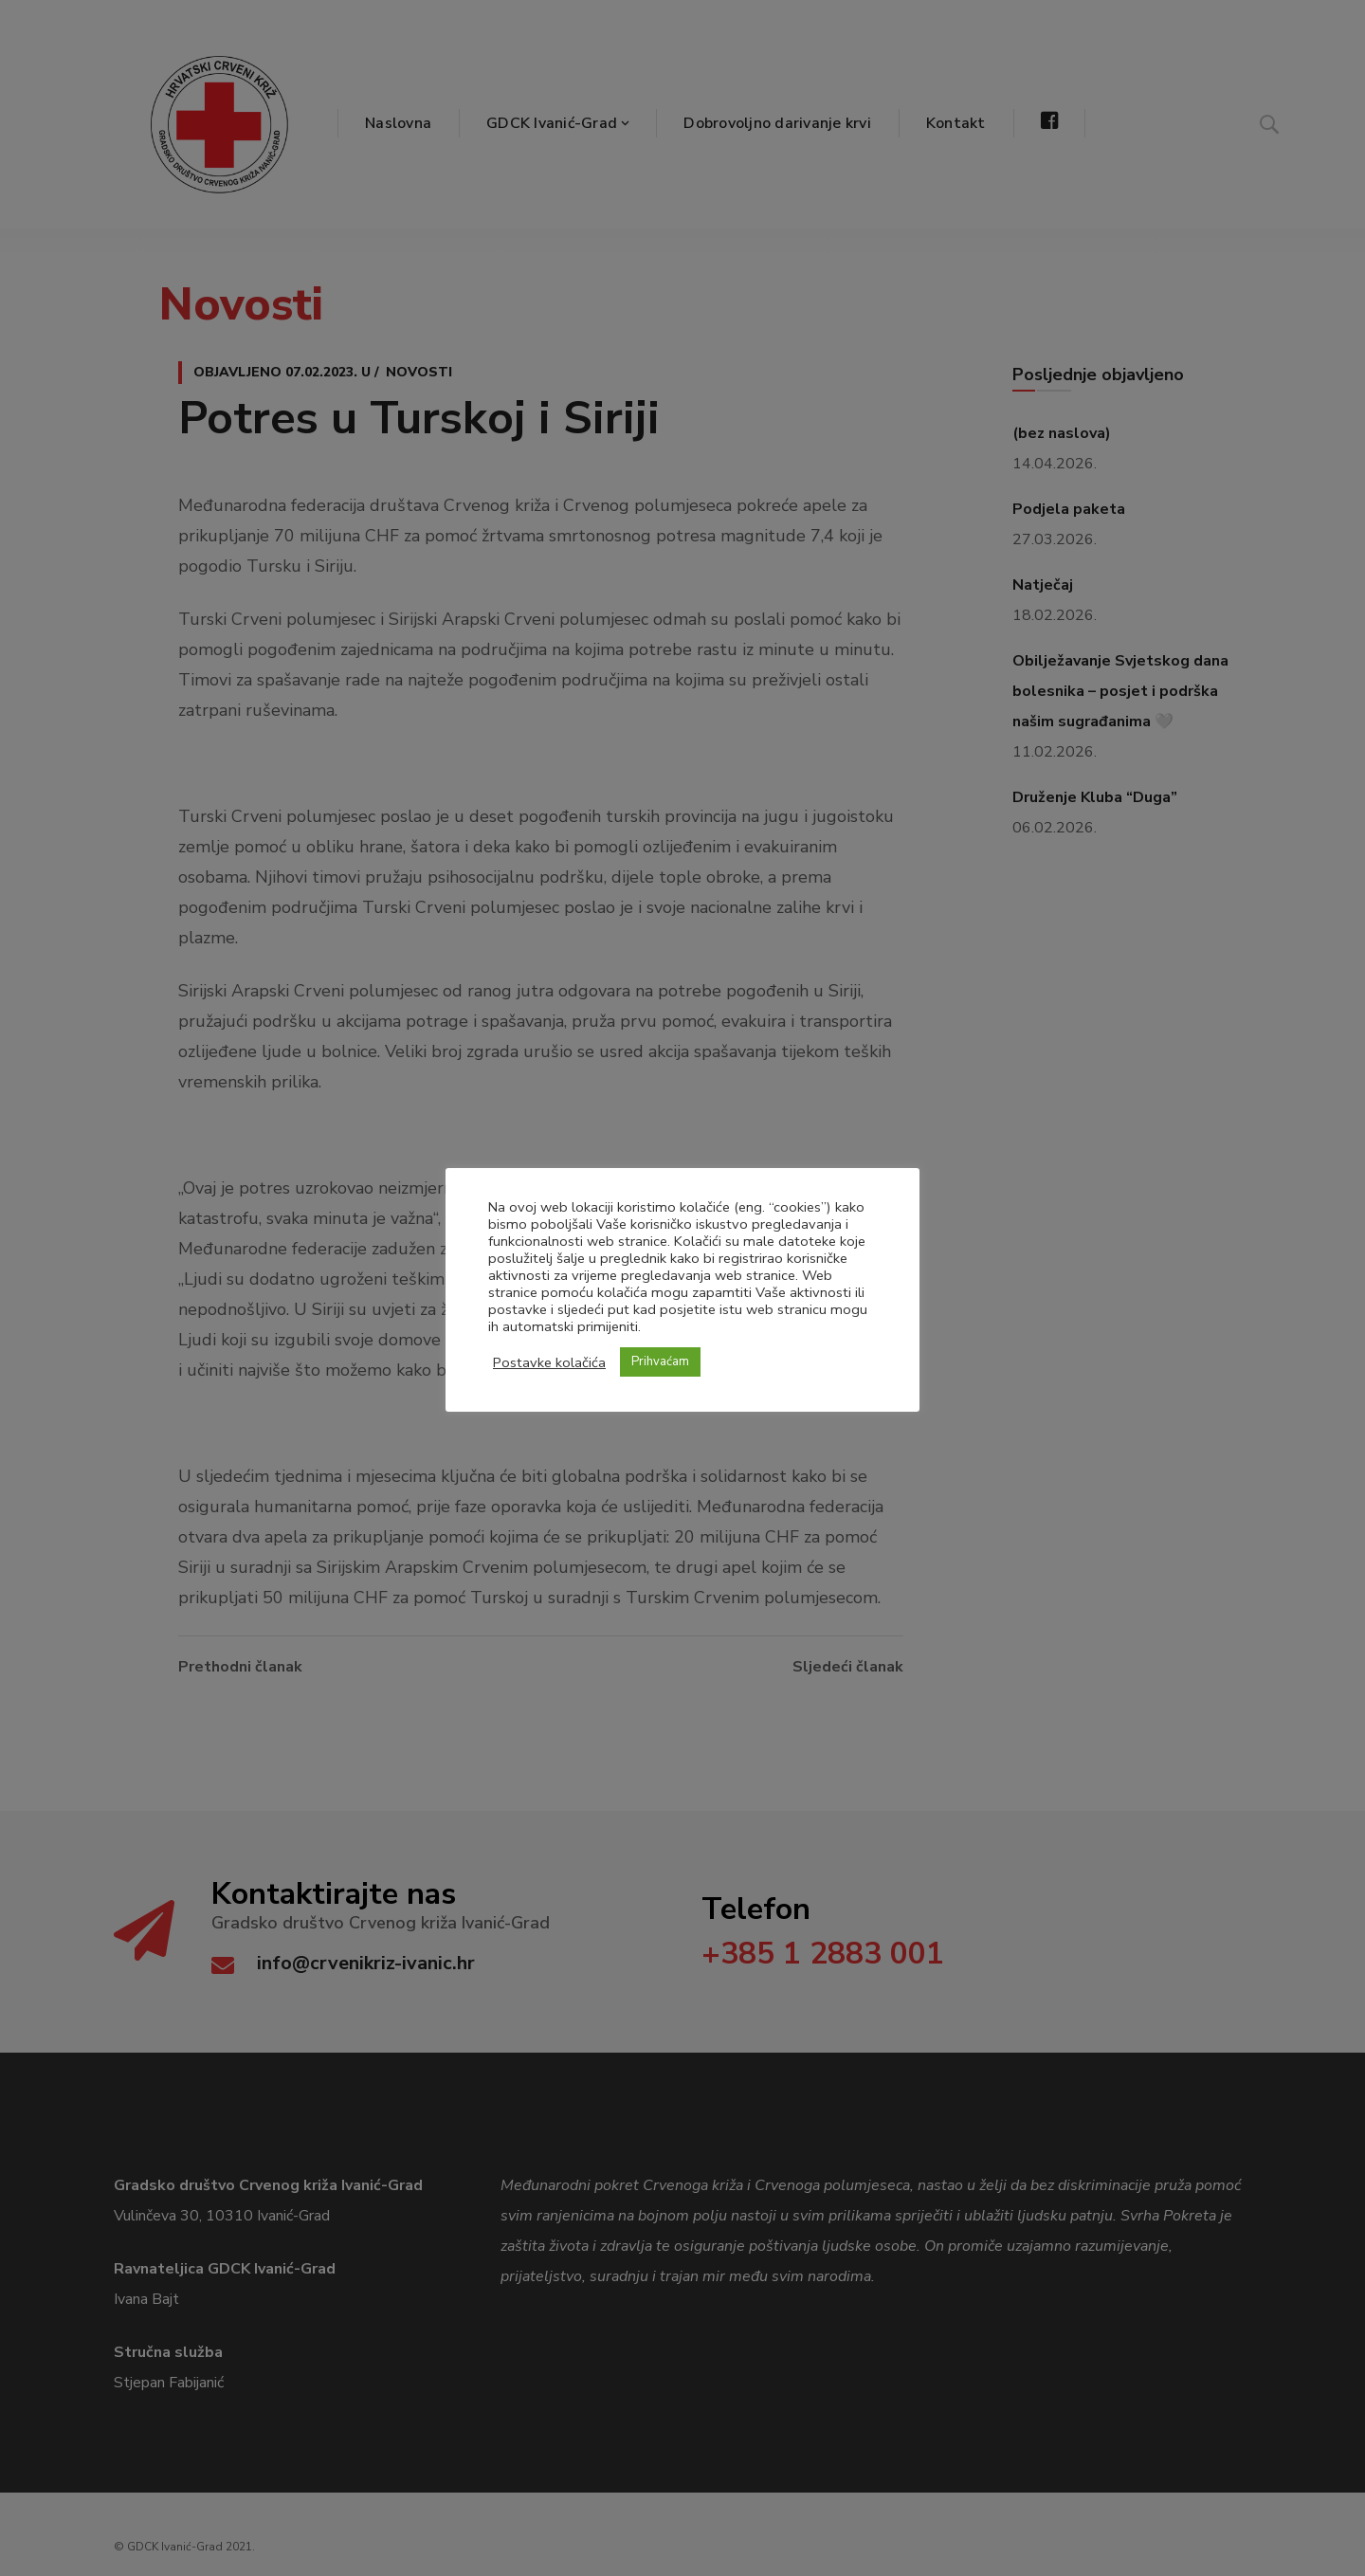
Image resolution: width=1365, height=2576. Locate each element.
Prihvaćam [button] (660, 1361)
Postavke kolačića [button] (549, 1362)
